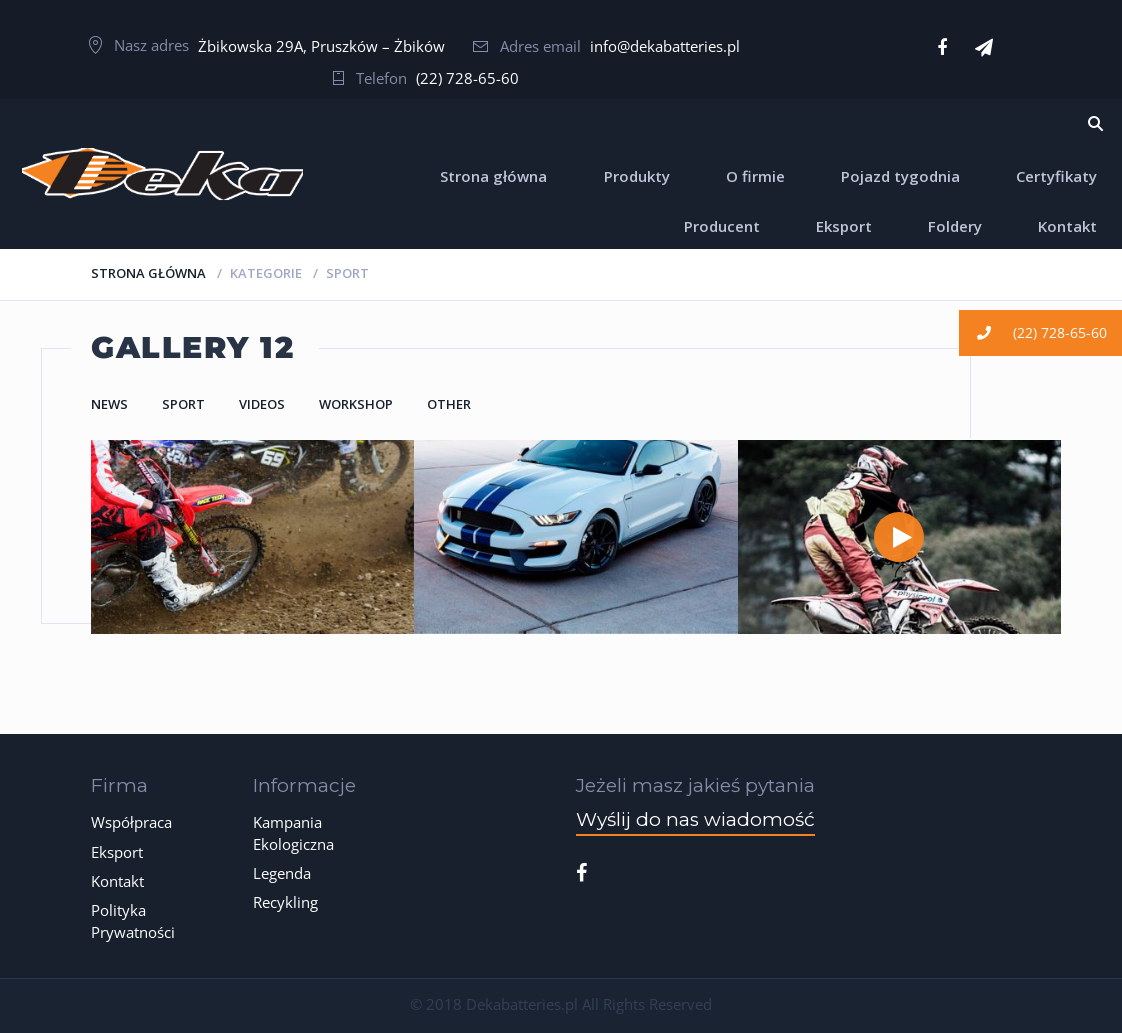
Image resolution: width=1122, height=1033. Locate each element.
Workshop (356, 404)
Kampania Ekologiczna (293, 832)
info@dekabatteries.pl (665, 46)
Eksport (844, 226)
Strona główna (493, 176)
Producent (722, 226)
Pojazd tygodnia (900, 176)
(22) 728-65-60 (467, 78)
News (109, 404)
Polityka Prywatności (133, 920)
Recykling (285, 902)
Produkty (637, 176)
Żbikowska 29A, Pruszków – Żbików (321, 46)
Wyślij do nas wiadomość (695, 819)
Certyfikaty (1056, 176)
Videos (262, 404)
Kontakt (1067, 226)
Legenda (282, 873)
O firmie (755, 176)
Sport (183, 404)
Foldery (955, 226)
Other (449, 404)
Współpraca (131, 822)
